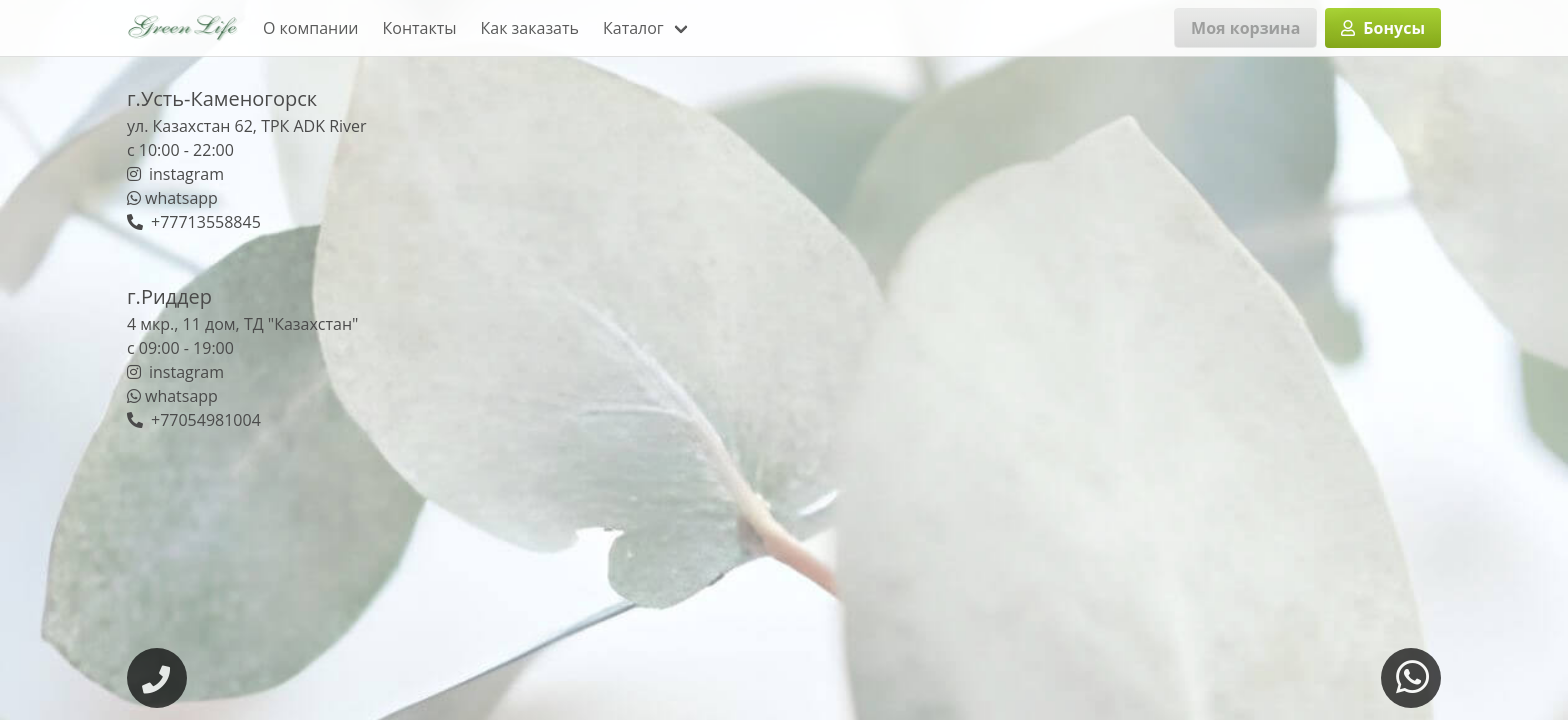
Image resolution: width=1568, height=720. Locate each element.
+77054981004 (194, 420)
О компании (311, 28)
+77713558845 (194, 222)
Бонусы (1383, 28)
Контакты (420, 28)
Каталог (633, 28)
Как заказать (530, 28)
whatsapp (172, 198)
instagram (175, 174)
